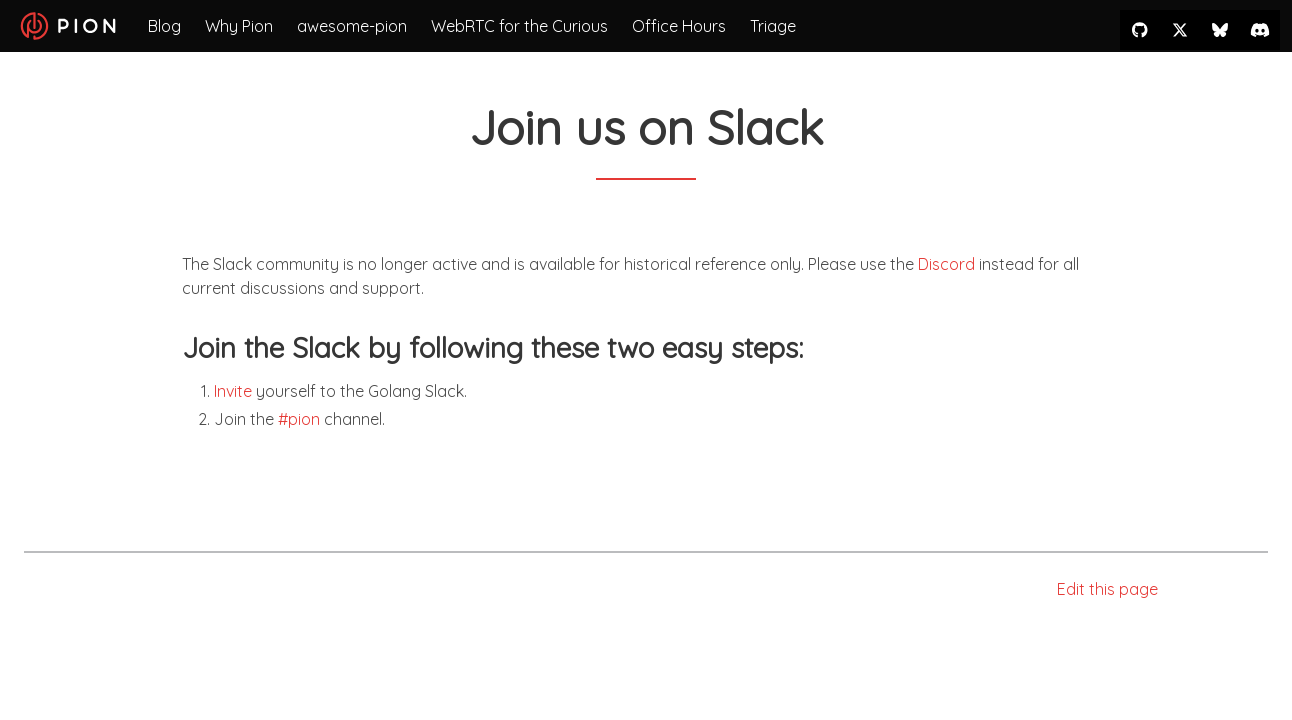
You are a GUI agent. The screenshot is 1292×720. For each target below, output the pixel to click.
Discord (946, 264)
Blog (164, 26)
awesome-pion (352, 26)
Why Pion (239, 26)
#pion (299, 419)
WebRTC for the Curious (519, 26)
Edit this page (1107, 589)
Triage (773, 26)
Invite (233, 391)
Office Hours (679, 26)
